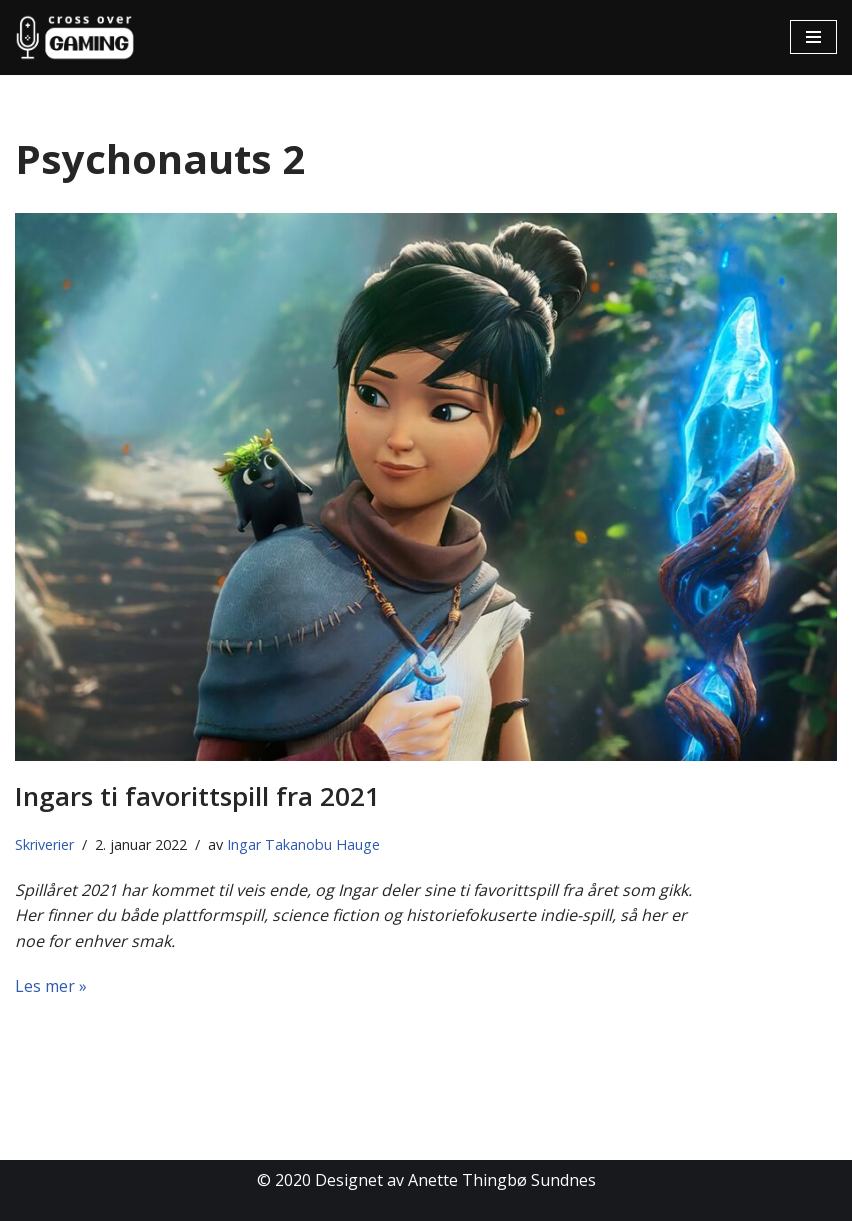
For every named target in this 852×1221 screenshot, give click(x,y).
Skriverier (44, 844)
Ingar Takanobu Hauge (303, 844)
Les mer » (51, 986)
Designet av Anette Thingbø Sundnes (455, 1180)
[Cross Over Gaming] (75, 37)
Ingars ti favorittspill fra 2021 (197, 796)
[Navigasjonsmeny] (813, 37)
